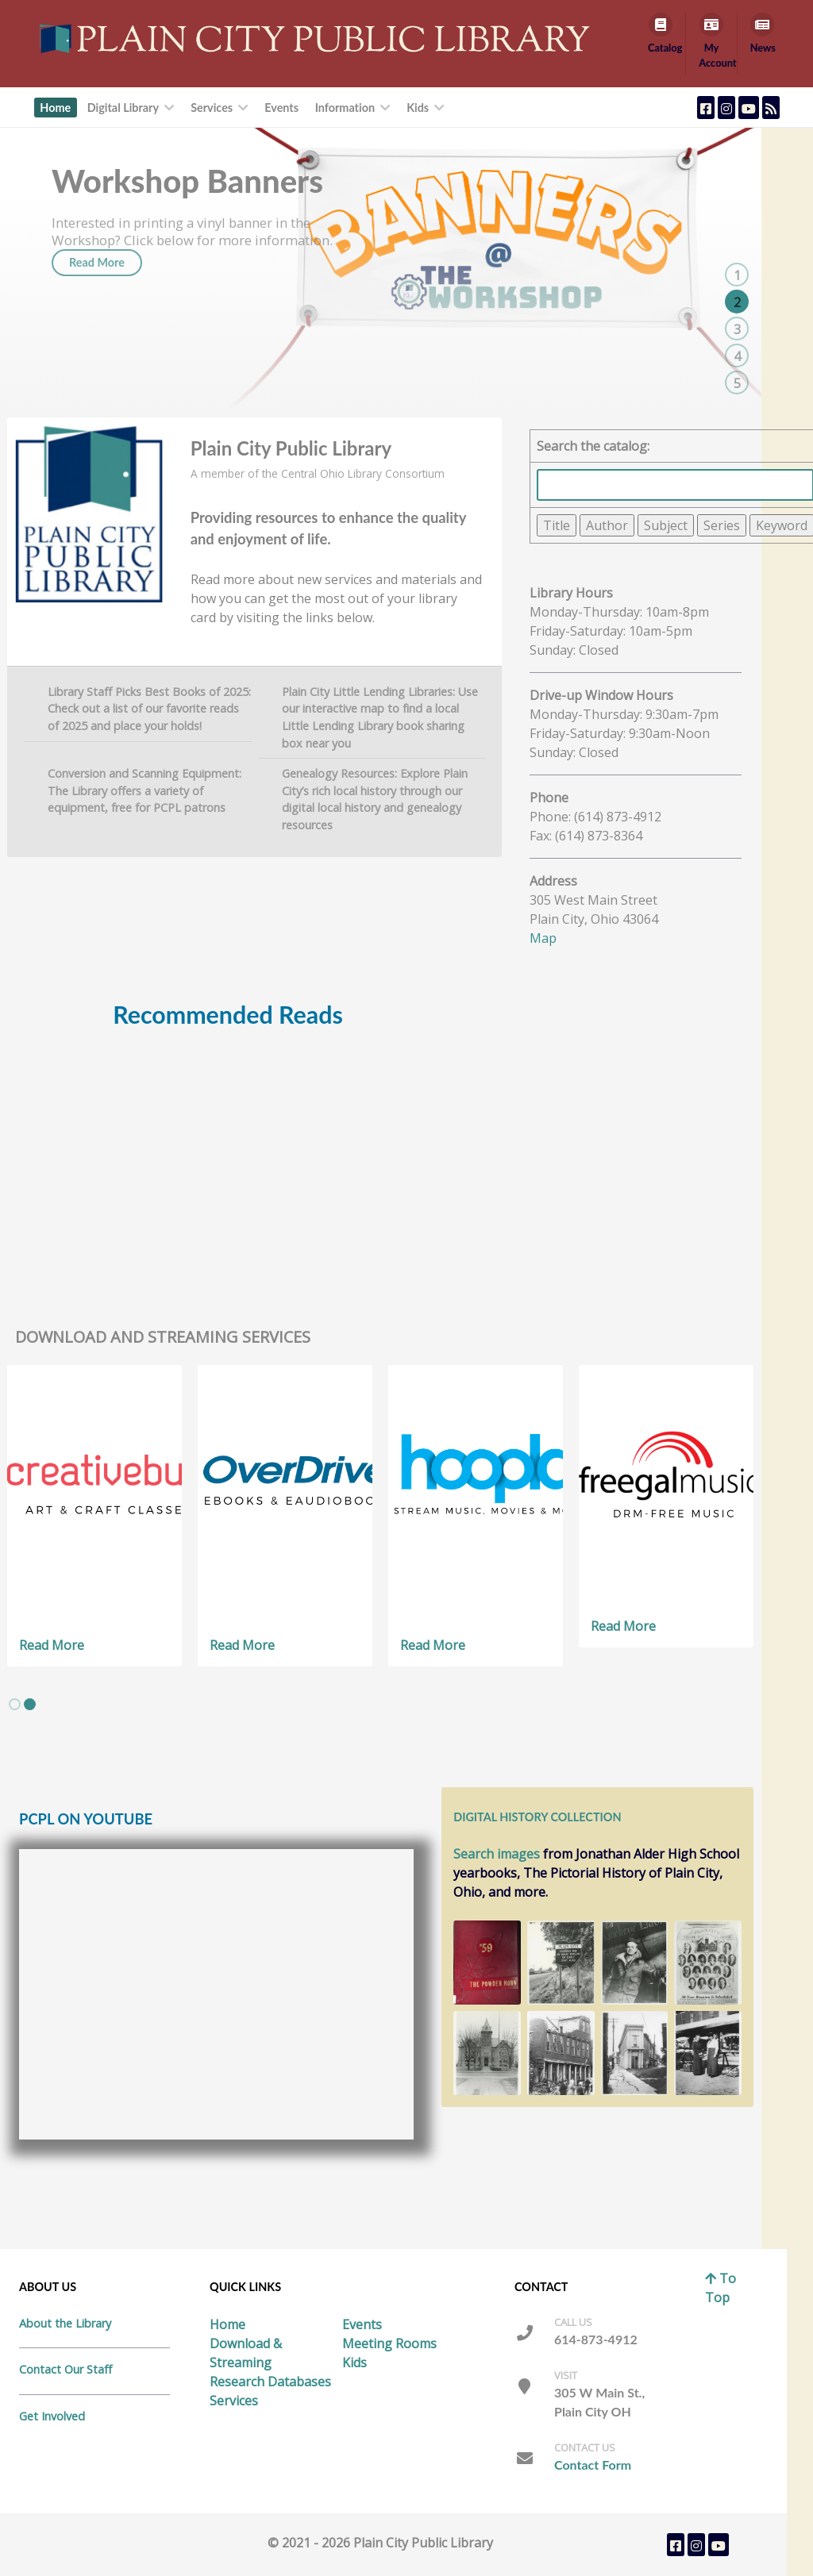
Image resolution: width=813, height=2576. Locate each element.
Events (362, 2324)
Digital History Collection (537, 1817)
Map (543, 938)
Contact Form (592, 2464)
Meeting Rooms (389, 2343)
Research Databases (270, 2381)
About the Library (65, 2323)
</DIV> (228, 1151)
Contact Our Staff (65, 2369)
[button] (15, 1704)
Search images (496, 1854)
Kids (354, 2362)
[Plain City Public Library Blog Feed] (771, 107)
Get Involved (52, 2416)
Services (234, 2400)
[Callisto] (318, 38)
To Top (720, 2288)
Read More (97, 297)
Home (227, 2324)
